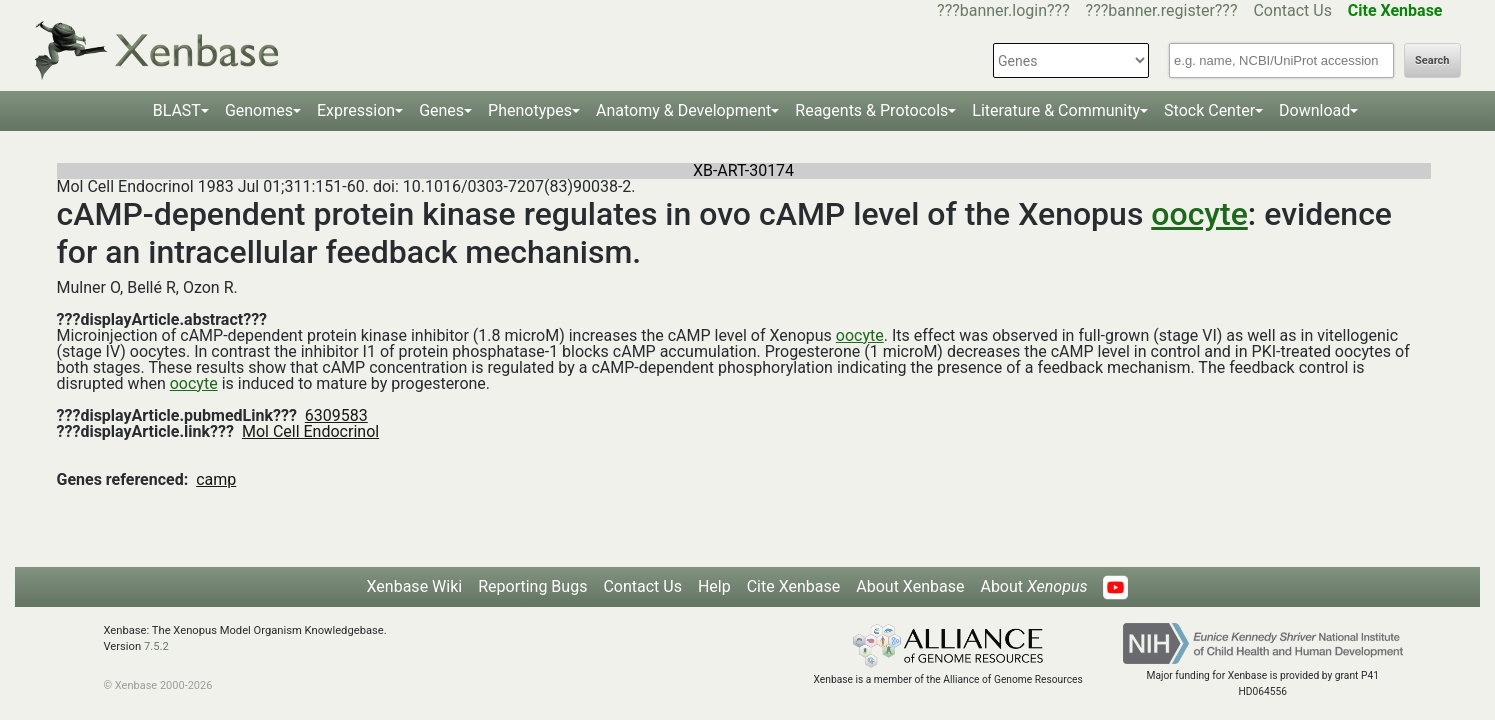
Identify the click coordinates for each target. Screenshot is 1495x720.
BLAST (177, 110)
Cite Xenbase (794, 586)
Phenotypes (530, 110)
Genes (441, 110)
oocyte (1199, 214)
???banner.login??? (1003, 10)
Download (1314, 110)
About (1033, 586)
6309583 (336, 415)
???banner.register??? (1162, 10)
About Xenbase (910, 586)
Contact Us (1292, 10)
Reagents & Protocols (871, 110)
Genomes (259, 110)
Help (714, 586)
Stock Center (1209, 110)
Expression (356, 110)
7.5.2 (156, 646)
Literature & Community (1056, 110)
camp (216, 479)
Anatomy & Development (683, 110)
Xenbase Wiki (415, 586)
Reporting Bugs (532, 586)
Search (1432, 60)
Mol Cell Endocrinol (310, 431)
